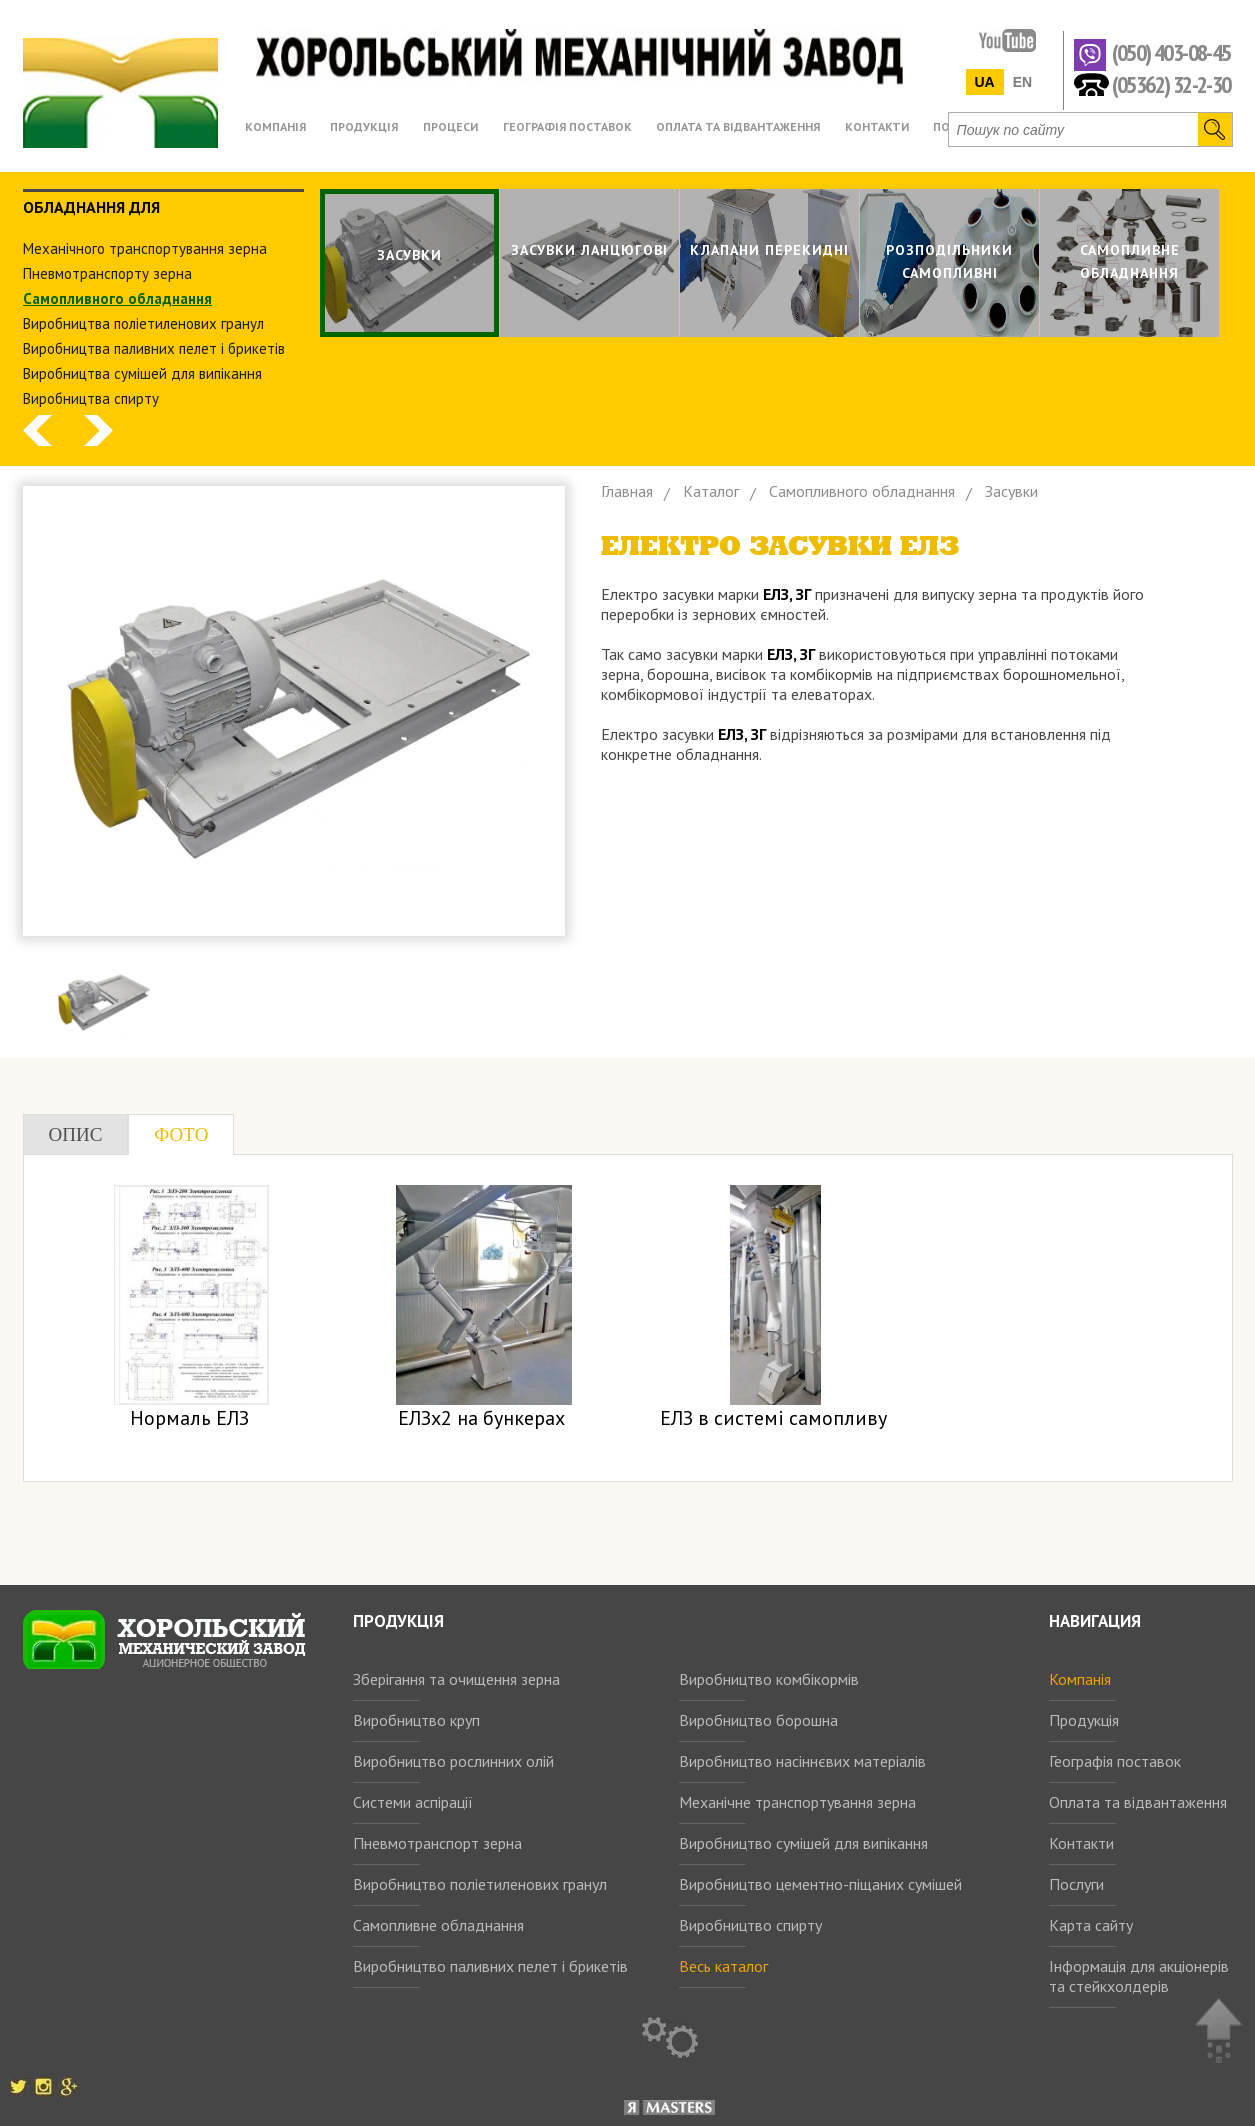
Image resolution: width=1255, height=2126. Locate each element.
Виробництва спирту (91, 398)
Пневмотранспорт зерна (437, 1843)
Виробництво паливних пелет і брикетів (490, 1966)
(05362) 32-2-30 (1171, 83)
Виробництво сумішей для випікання (803, 1843)
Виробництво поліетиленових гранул (480, 1884)
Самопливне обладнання (438, 1925)
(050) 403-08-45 (1171, 53)
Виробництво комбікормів (769, 1679)
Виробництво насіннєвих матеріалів (802, 1761)
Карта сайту (1091, 1925)
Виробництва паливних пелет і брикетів (154, 348)
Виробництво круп (416, 1720)
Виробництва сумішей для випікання (142, 373)
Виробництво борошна (758, 1720)
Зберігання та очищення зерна (456, 1679)
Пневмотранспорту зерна (107, 273)
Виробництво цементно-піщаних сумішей (820, 1884)
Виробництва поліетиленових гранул (143, 323)
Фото (181, 1134)
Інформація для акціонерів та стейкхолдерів (1139, 1976)
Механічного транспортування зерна (145, 248)
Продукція (1084, 1720)
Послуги (1076, 1884)
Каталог (711, 491)
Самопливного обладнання (117, 298)
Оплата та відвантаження (1138, 1802)
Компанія (1080, 1679)
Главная (627, 491)
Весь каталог (723, 1966)
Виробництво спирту (750, 1925)
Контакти (1081, 1843)
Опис (76, 1134)
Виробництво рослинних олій (453, 1761)
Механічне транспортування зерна (797, 1802)
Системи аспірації (413, 1802)
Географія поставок (1115, 1761)
